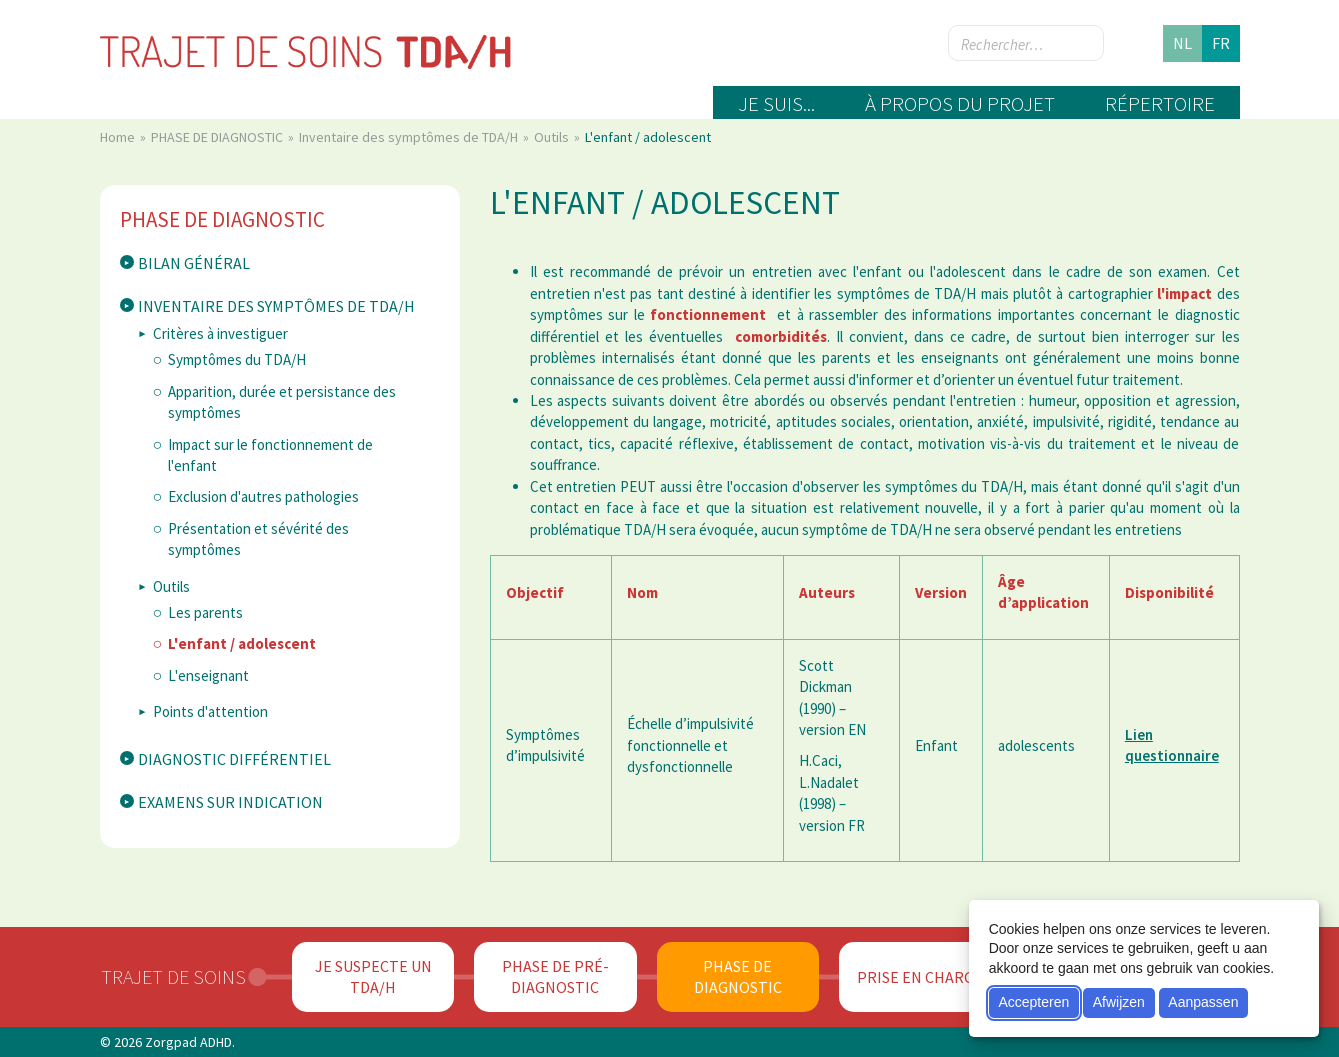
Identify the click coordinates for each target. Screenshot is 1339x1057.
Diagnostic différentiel (234, 759)
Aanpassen (1203, 1002)
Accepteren (1033, 1002)
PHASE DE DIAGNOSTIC (218, 137)
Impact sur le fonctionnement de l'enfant (270, 455)
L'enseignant (208, 675)
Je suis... (776, 103)
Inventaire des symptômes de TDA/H (410, 137)
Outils (553, 137)
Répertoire (1160, 103)
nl (1182, 43)
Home (119, 137)
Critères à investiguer (220, 333)
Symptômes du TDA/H (237, 359)
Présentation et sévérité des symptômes (258, 539)
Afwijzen (1119, 1002)
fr (1221, 43)
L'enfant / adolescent (242, 643)
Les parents (205, 612)
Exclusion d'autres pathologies (263, 496)
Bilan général (194, 263)
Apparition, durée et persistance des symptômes (282, 402)
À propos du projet (960, 103)
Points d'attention (210, 711)
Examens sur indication (230, 802)
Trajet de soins (173, 976)
